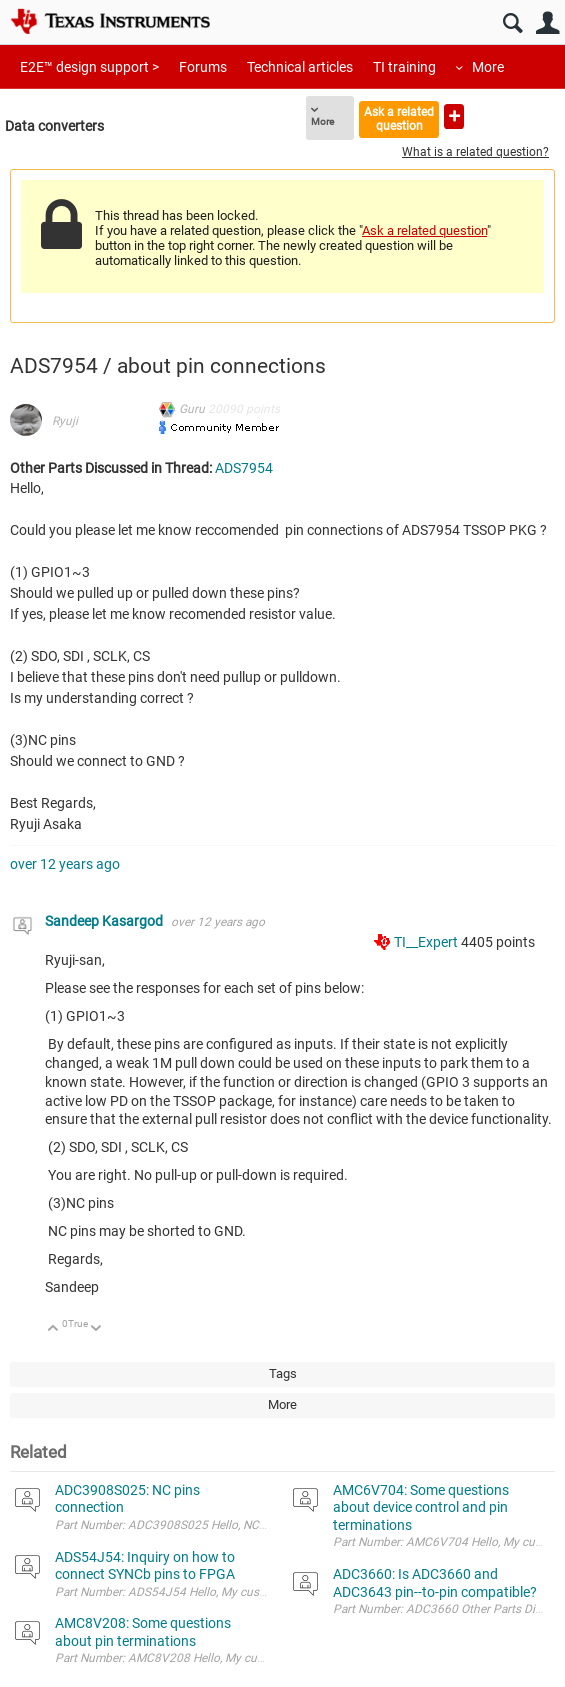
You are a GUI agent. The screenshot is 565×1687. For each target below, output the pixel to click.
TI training (404, 67)
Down (96, 1329)
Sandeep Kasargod (105, 921)
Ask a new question (454, 116)
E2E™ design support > (89, 67)
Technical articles (300, 67)
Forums (203, 67)
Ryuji (65, 421)
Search (512, 23)
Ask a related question (399, 118)
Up (53, 1329)
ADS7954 (244, 468)
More (488, 67)
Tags (283, 1373)
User (547, 23)
